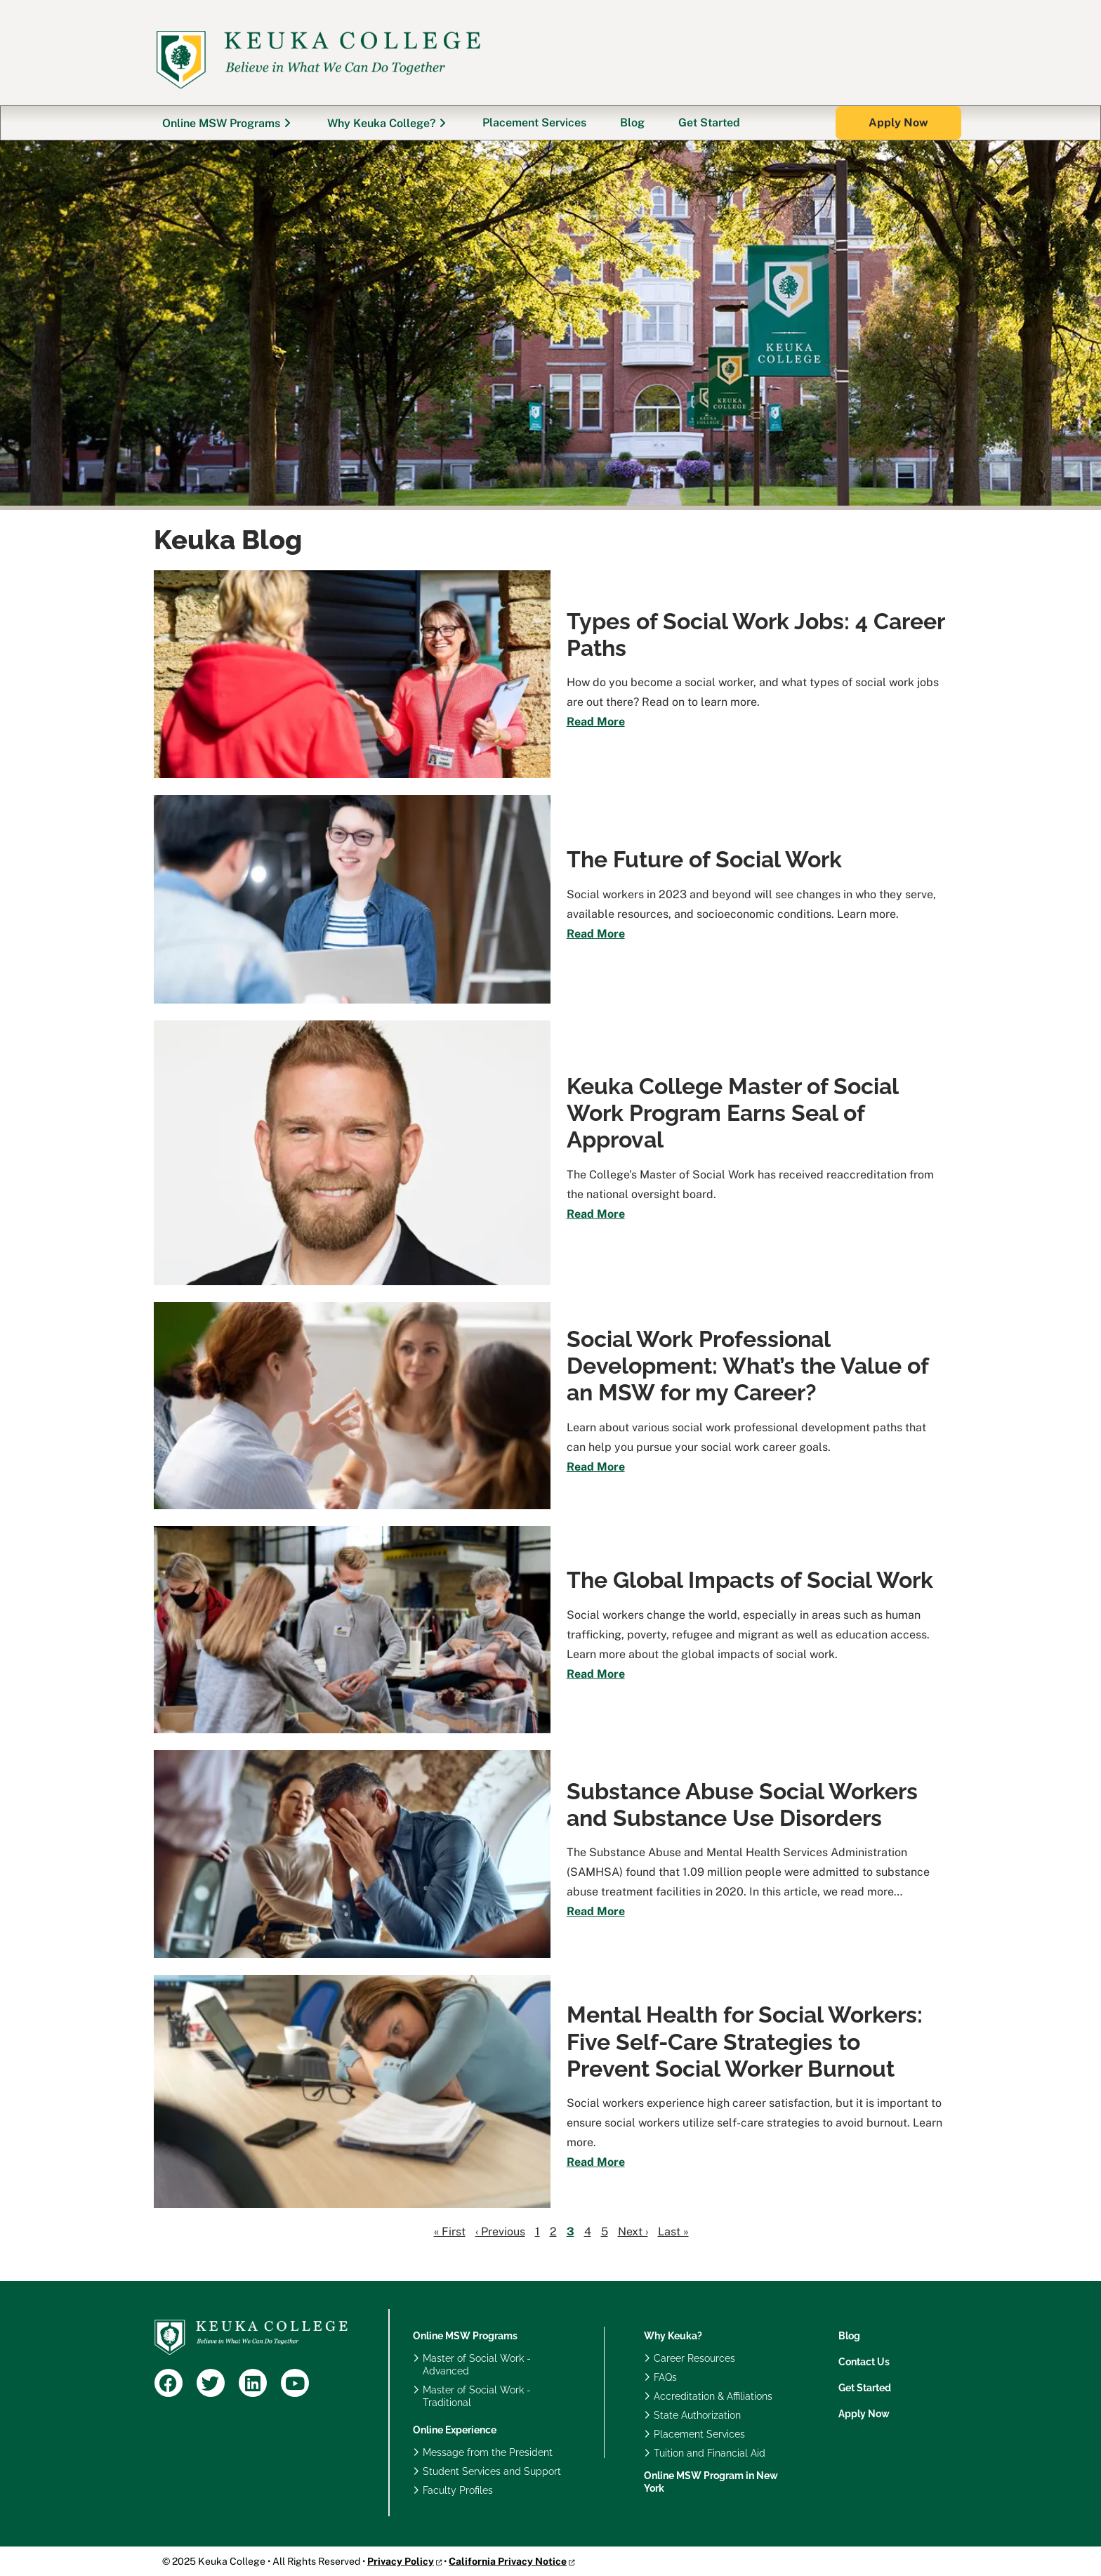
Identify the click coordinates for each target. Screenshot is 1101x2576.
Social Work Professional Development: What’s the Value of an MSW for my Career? (747, 1366)
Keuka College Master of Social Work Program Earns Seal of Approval (732, 1113)
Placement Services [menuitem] (534, 122)
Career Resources (694, 2358)
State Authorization (697, 2415)
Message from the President (488, 2452)
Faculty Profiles (458, 2490)
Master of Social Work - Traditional (477, 2396)
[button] (898, 122)
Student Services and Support (492, 2471)
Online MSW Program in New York (711, 2482)
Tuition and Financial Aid (709, 2453)
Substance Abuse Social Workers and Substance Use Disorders (742, 1804)
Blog (849, 2335)
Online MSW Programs (465, 2335)
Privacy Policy (400, 2561)
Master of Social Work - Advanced (477, 2365)
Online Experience (454, 2430)
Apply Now (864, 2413)
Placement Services (699, 2434)
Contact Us (864, 2361)
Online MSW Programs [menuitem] (221, 123)
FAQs (665, 2377)
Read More (596, 721)
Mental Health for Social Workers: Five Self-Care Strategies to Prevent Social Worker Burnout (745, 2042)
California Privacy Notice (508, 2561)
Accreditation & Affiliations (713, 2396)
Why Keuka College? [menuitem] (381, 123)
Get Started (864, 2387)
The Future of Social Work (704, 859)
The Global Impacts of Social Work (750, 1580)
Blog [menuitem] (632, 122)
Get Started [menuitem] (709, 122)
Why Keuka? (673, 2335)
